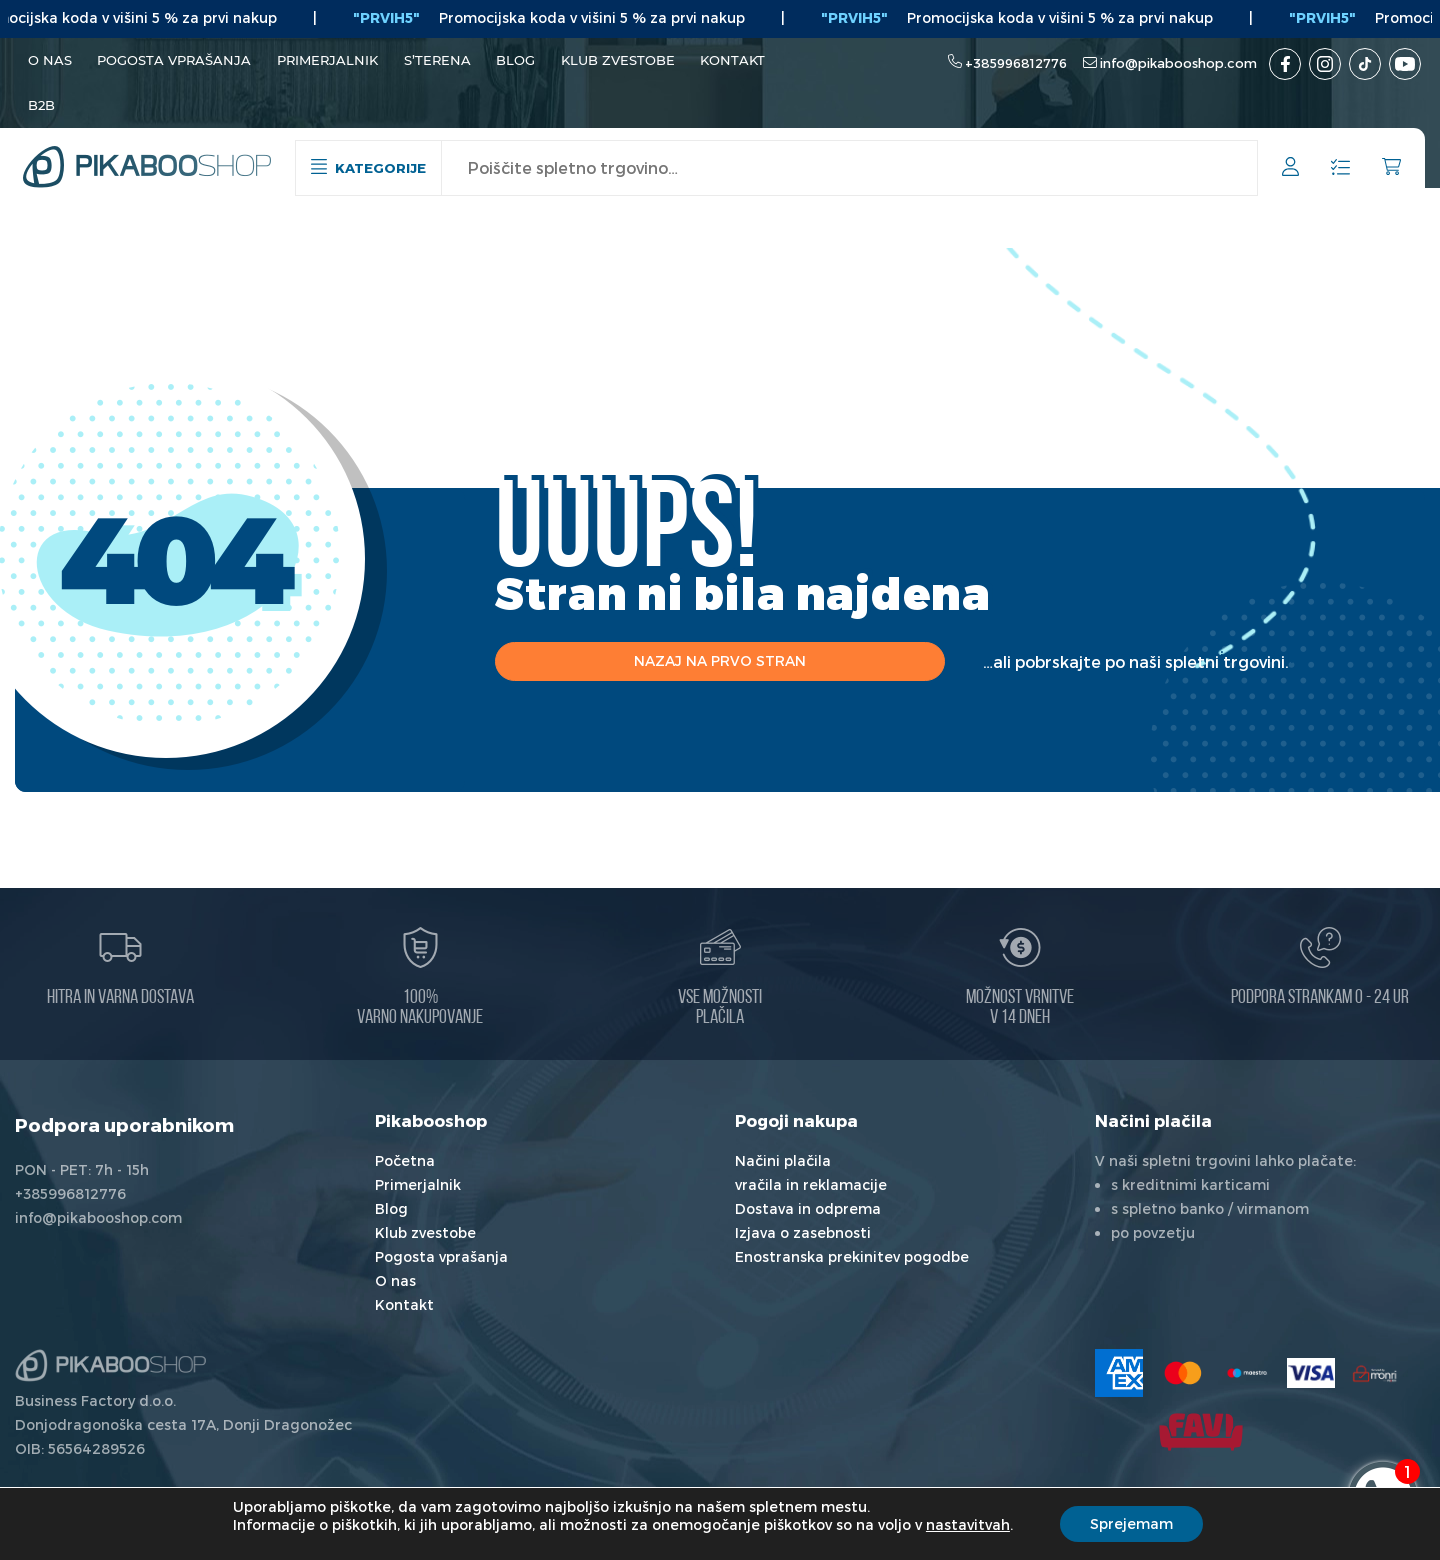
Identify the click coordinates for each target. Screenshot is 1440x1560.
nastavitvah (968, 1524)
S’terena (437, 60)
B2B (41, 105)
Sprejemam (1131, 1523)
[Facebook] (1285, 64)
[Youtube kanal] (1405, 64)
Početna (405, 1160)
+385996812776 (1016, 63)
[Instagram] (1325, 64)
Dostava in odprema (808, 1208)
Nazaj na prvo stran (720, 660)
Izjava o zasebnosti (803, 1232)
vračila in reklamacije (811, 1184)
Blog (515, 60)
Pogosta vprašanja (174, 60)
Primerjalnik (327, 60)
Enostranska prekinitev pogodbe (852, 1256)
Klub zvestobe (618, 60)
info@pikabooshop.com (1178, 63)
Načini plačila (783, 1160)
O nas (50, 60)
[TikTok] (1365, 64)
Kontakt (732, 60)
